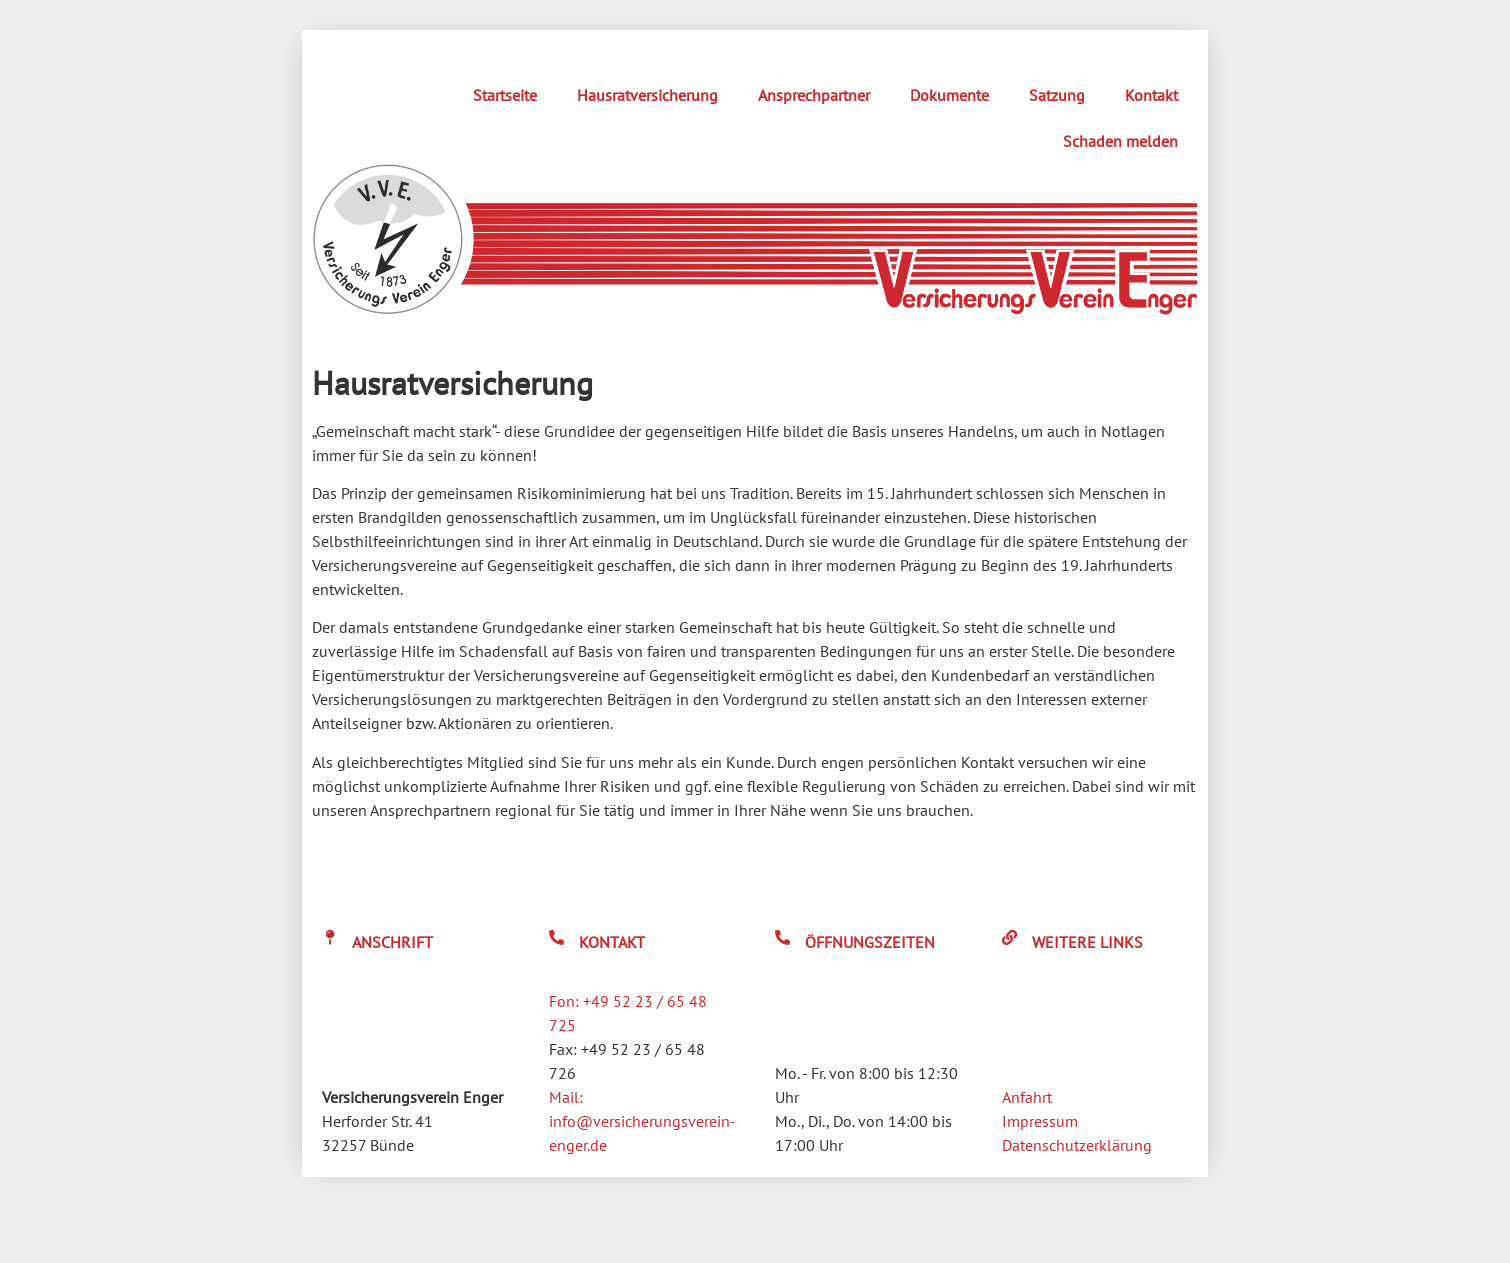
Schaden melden (1120, 141)
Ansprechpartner (814, 95)
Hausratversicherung (647, 95)
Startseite (505, 95)
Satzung (1057, 95)
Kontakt (1151, 95)
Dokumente (949, 95)
